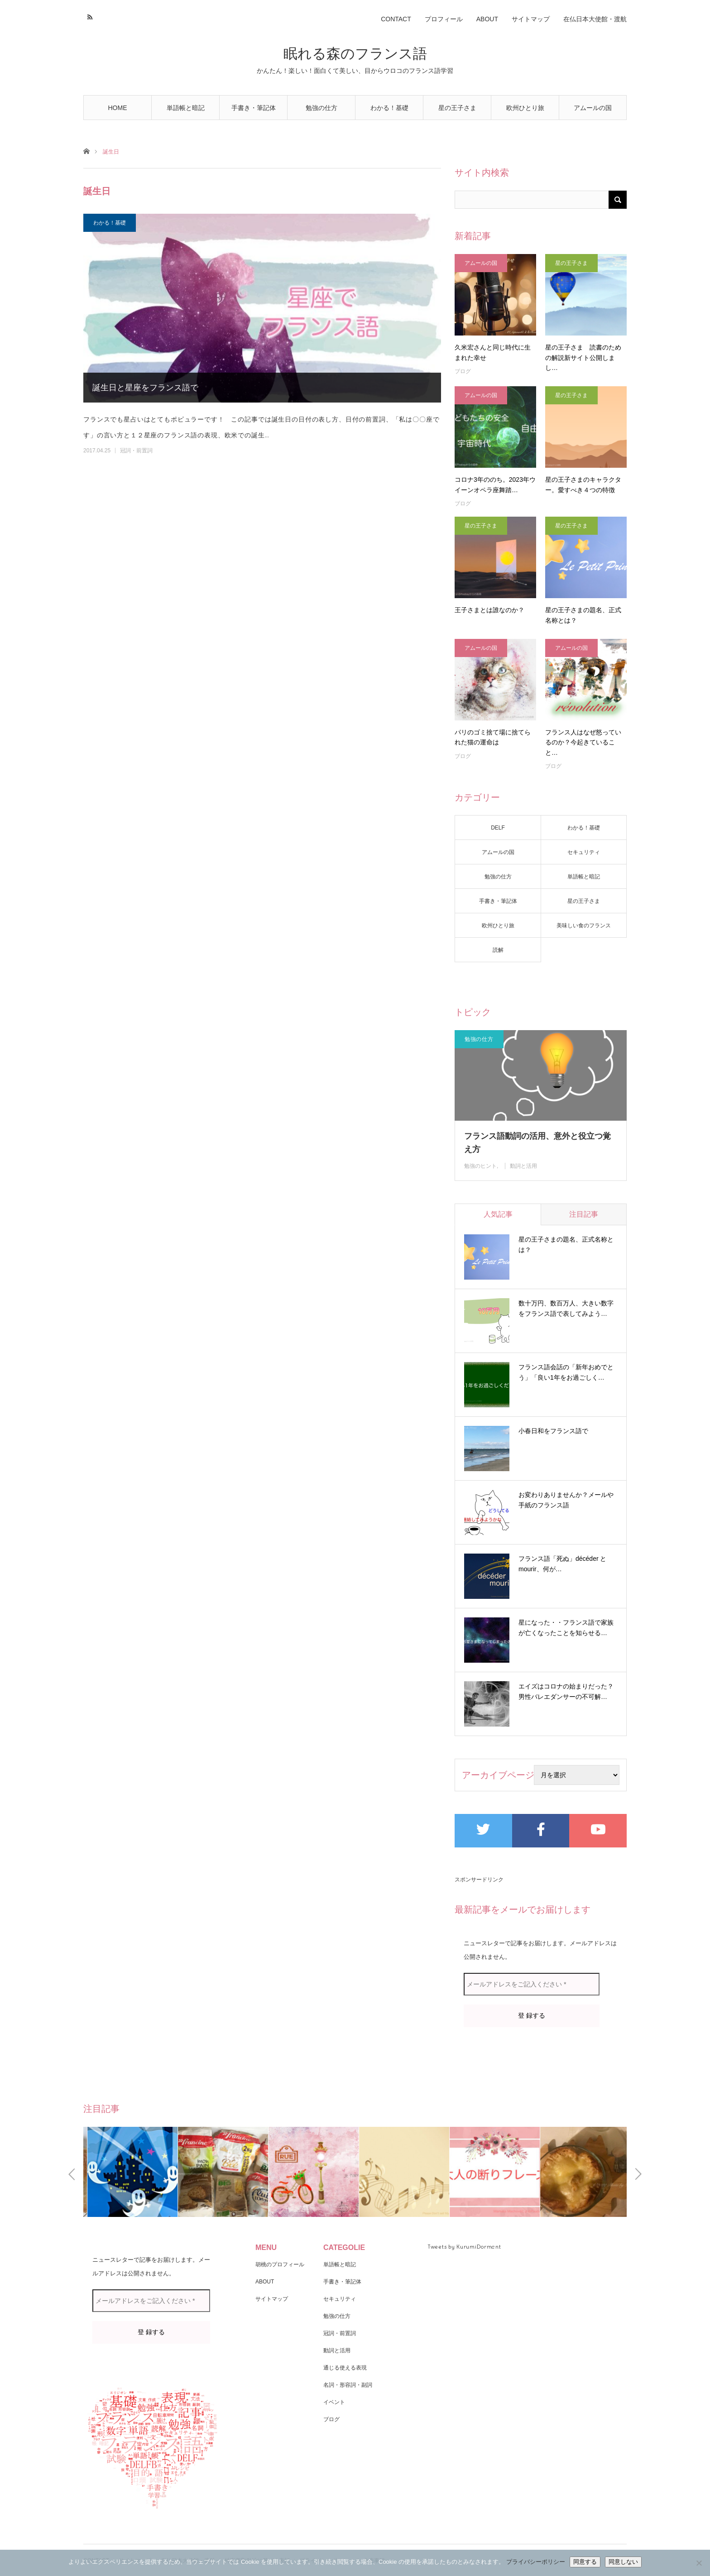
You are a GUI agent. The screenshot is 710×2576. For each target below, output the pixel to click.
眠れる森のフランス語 (355, 54)
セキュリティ (583, 852)
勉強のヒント (480, 1166)
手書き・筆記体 (253, 107)
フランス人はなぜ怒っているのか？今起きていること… (583, 742)
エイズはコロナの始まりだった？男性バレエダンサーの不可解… (566, 1692)
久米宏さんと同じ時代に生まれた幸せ (493, 352)
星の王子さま (457, 107)
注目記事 (583, 1214)
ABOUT (487, 19)
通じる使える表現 (345, 2368)
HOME (117, 107)
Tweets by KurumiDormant (464, 2246)
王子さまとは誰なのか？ (489, 610)
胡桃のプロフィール (279, 2264)
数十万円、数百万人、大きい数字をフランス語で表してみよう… (566, 1309)
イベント (334, 2402)
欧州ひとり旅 (525, 107)
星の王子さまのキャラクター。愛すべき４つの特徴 (583, 484)
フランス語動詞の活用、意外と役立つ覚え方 (537, 1143)
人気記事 (498, 1214)
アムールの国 (593, 107)
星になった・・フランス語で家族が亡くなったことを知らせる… (566, 1628)
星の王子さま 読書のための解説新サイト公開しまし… (583, 357)
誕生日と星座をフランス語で (145, 387)
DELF (498, 828)
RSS (89, 16)
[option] (128, 2172)
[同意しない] (698, 2562)
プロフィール (444, 19)
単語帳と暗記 (186, 107)
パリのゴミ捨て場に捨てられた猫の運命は (493, 737)
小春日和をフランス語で (553, 1430)
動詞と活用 (523, 1166)
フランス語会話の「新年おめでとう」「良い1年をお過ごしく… (566, 1372)
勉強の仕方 (321, 107)
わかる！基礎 (389, 107)
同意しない (623, 2561)
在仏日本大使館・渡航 (595, 19)
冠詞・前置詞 (136, 450)
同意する (585, 2561)
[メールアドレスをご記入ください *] (532, 1984)
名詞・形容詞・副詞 (347, 2385)
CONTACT (396, 19)
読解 (498, 950)
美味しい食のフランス (583, 925)
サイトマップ (531, 19)
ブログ (463, 371)
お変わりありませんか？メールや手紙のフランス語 (566, 1500)
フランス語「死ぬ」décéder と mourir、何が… (562, 1564)
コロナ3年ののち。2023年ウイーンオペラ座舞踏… (495, 484)
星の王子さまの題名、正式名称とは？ (583, 615)
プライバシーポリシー (535, 2561)
